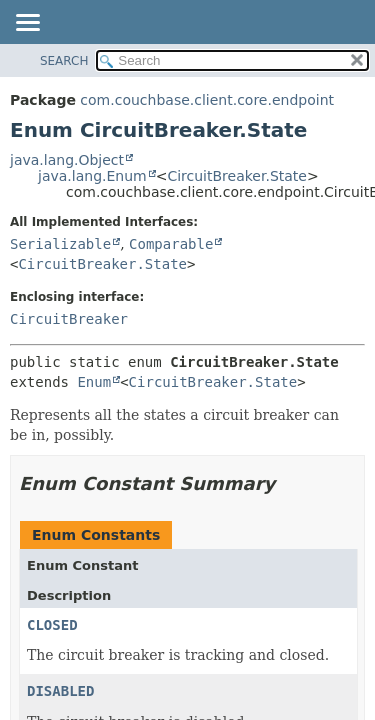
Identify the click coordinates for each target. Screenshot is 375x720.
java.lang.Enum (92, 176)
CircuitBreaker (69, 319)
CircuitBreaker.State (237, 176)
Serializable (60, 244)
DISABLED (60, 691)
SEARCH (64, 61)
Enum (94, 382)
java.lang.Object (67, 160)
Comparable (171, 244)
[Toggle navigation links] (27, 24)
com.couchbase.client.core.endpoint (207, 100)
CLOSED (52, 625)
